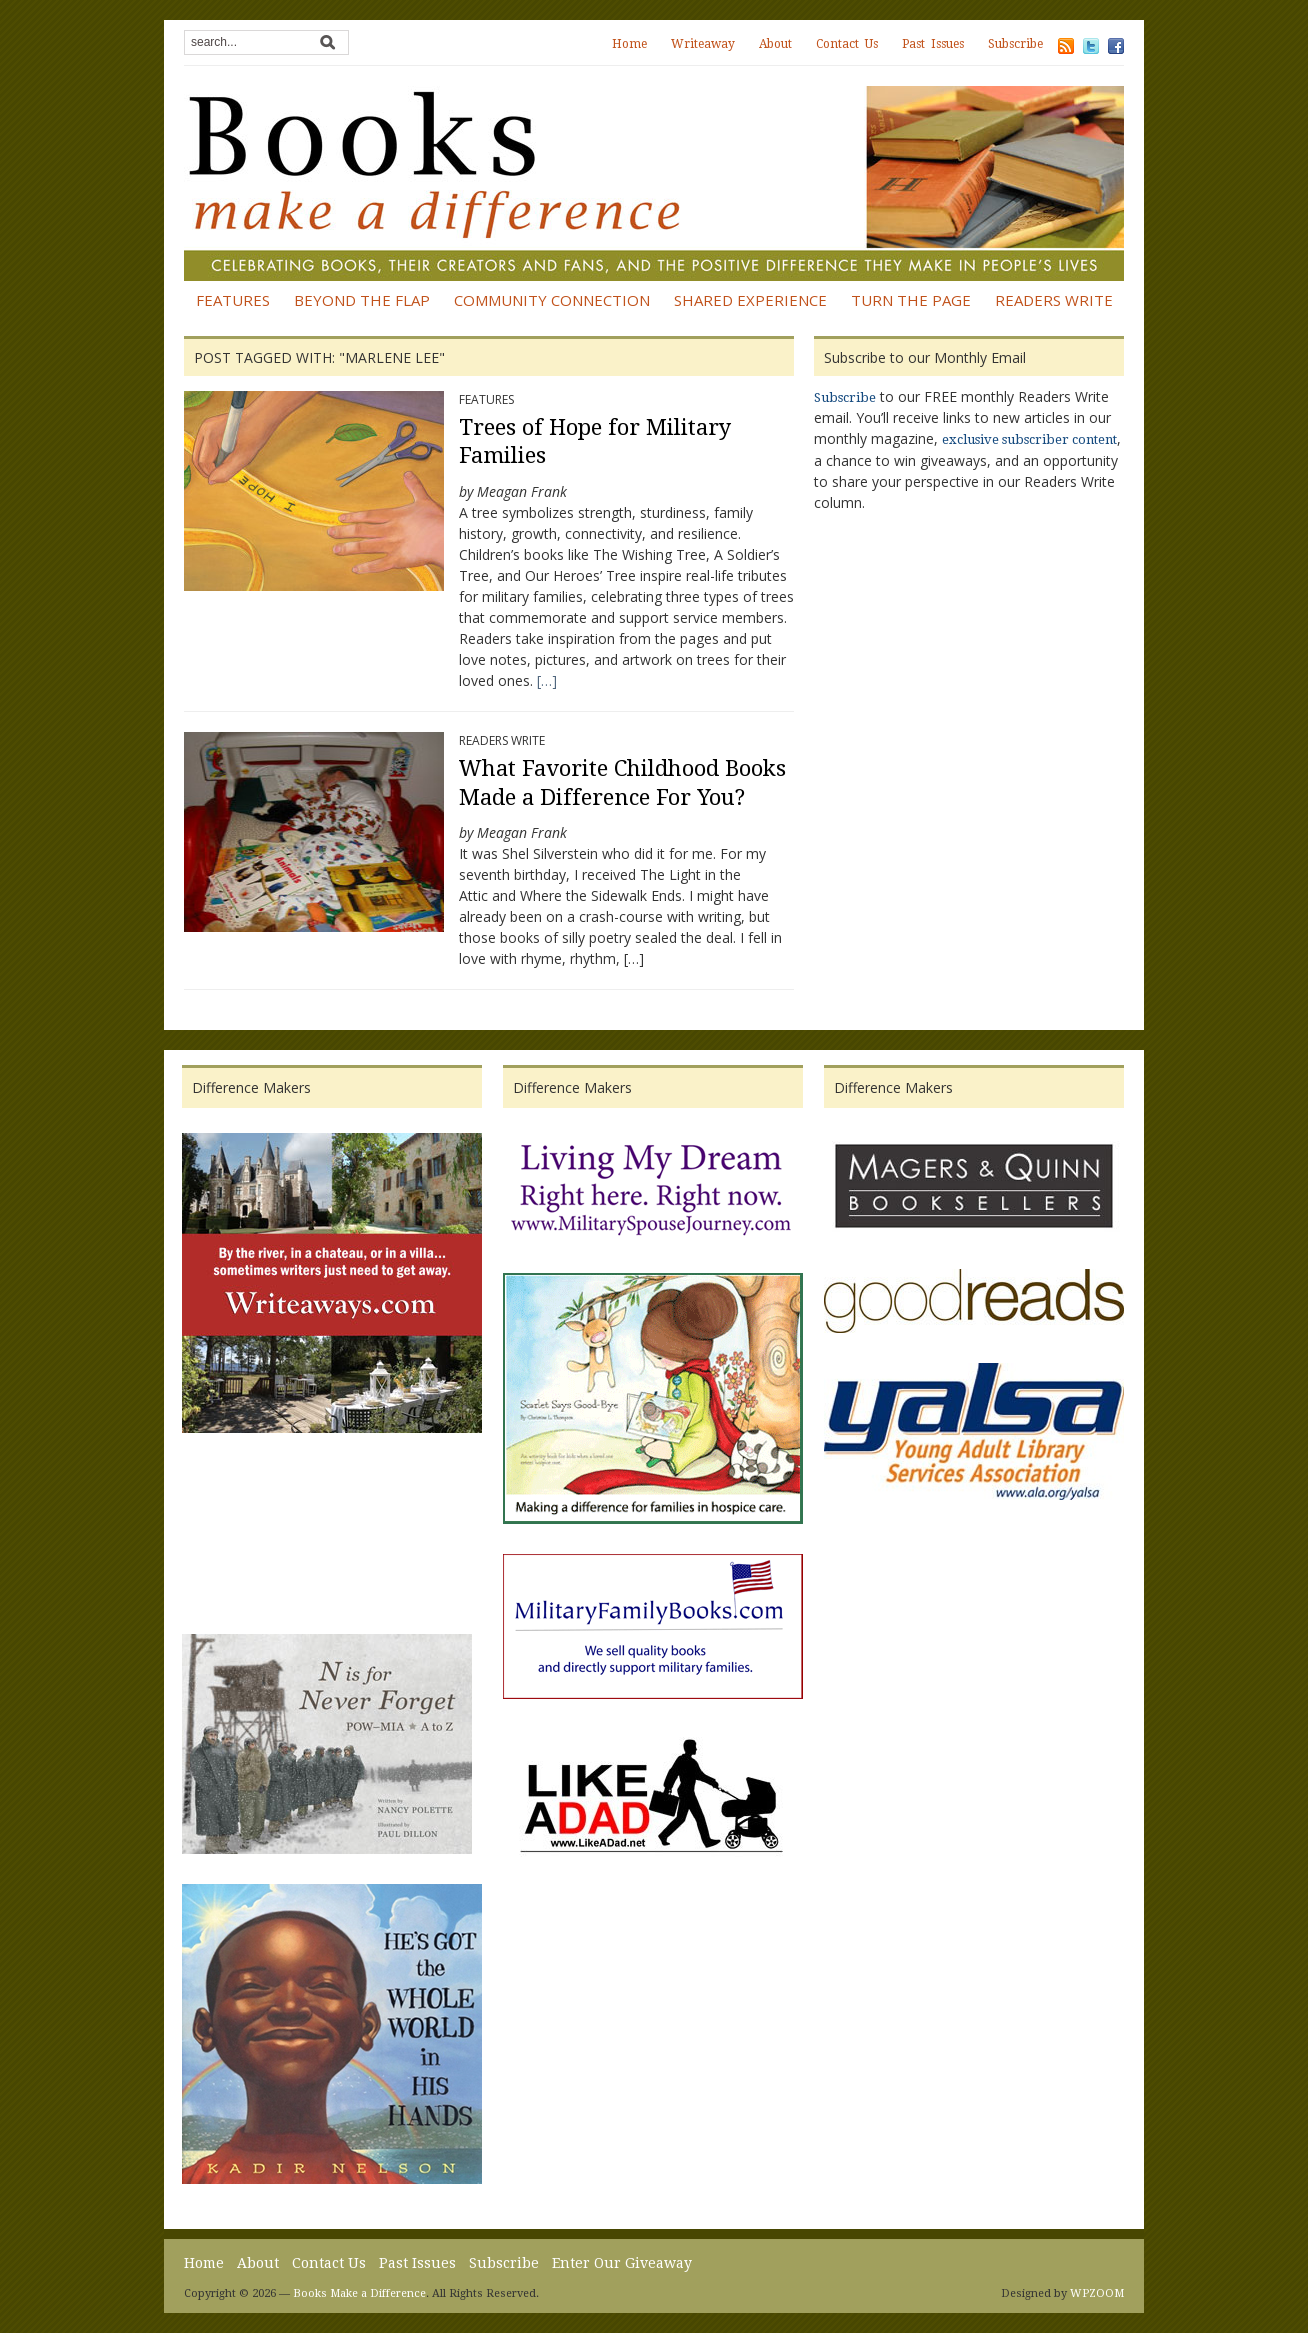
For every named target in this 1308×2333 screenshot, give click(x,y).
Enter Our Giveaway (622, 2263)
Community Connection (552, 300)
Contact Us (847, 44)
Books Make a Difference (359, 2293)
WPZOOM (1097, 2293)
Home (629, 44)
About (775, 44)
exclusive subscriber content (1029, 439)
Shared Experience (750, 300)
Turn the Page (911, 300)
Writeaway (703, 44)
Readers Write (1054, 300)
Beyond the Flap (362, 300)
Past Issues (933, 44)
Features (233, 300)
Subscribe (1015, 44)
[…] (547, 680)
